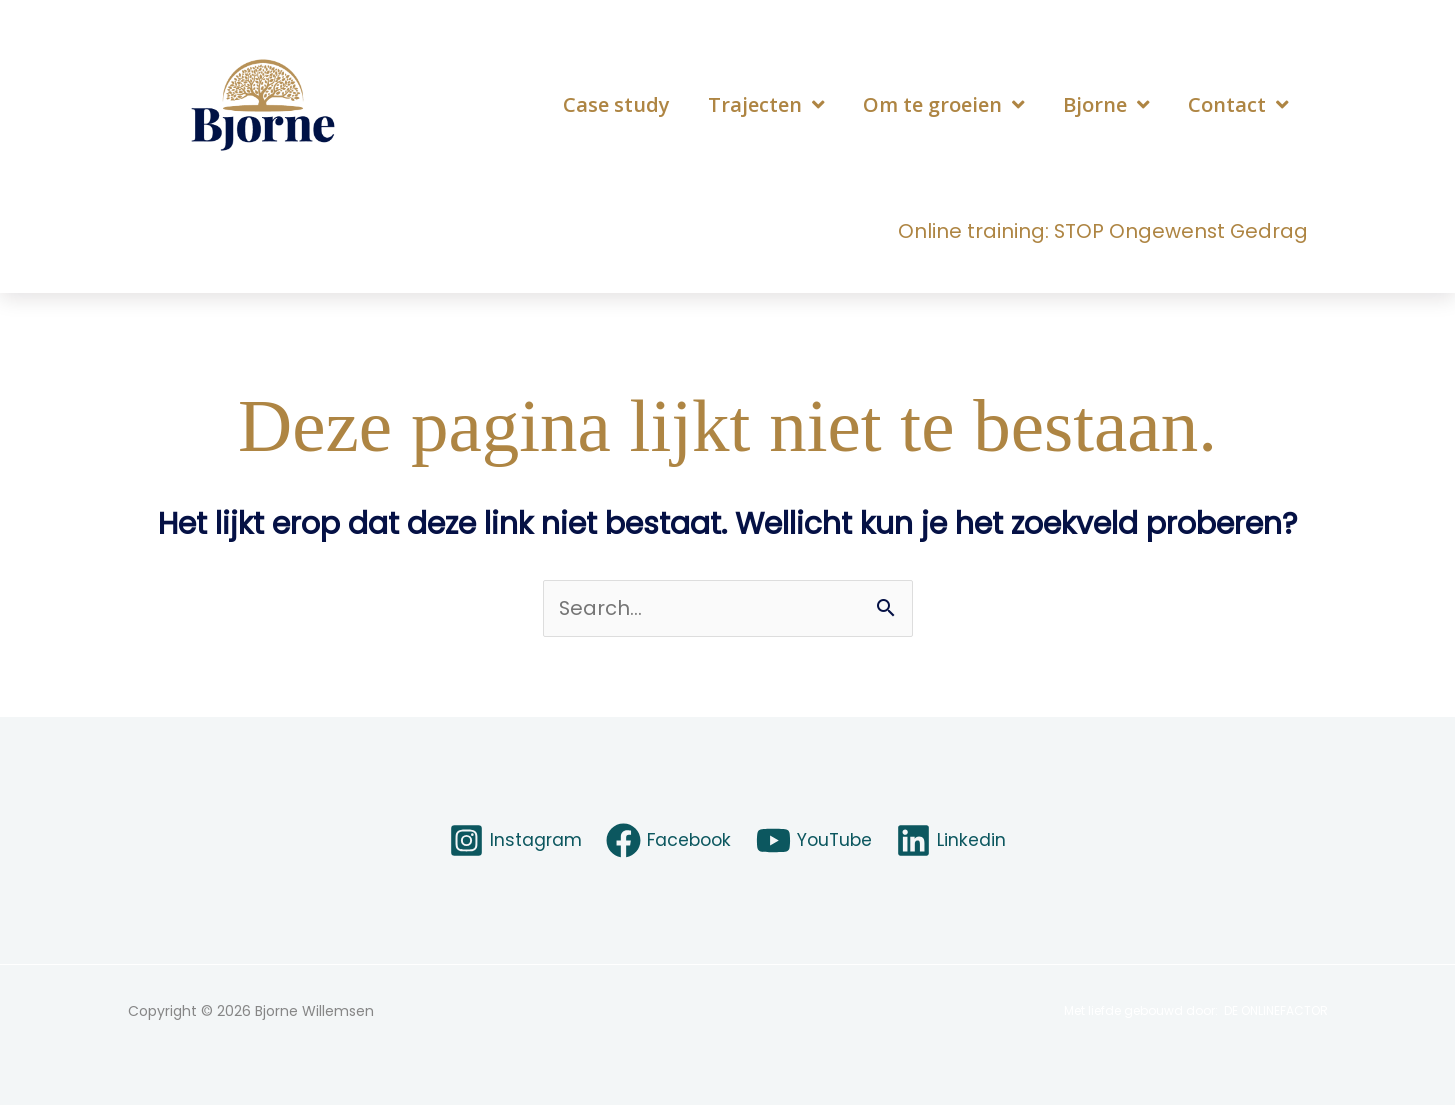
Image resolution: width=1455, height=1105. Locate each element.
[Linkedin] (955, 840)
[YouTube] (816, 840)
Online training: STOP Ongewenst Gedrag (1101, 231)
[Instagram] (512, 840)
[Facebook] (667, 840)
